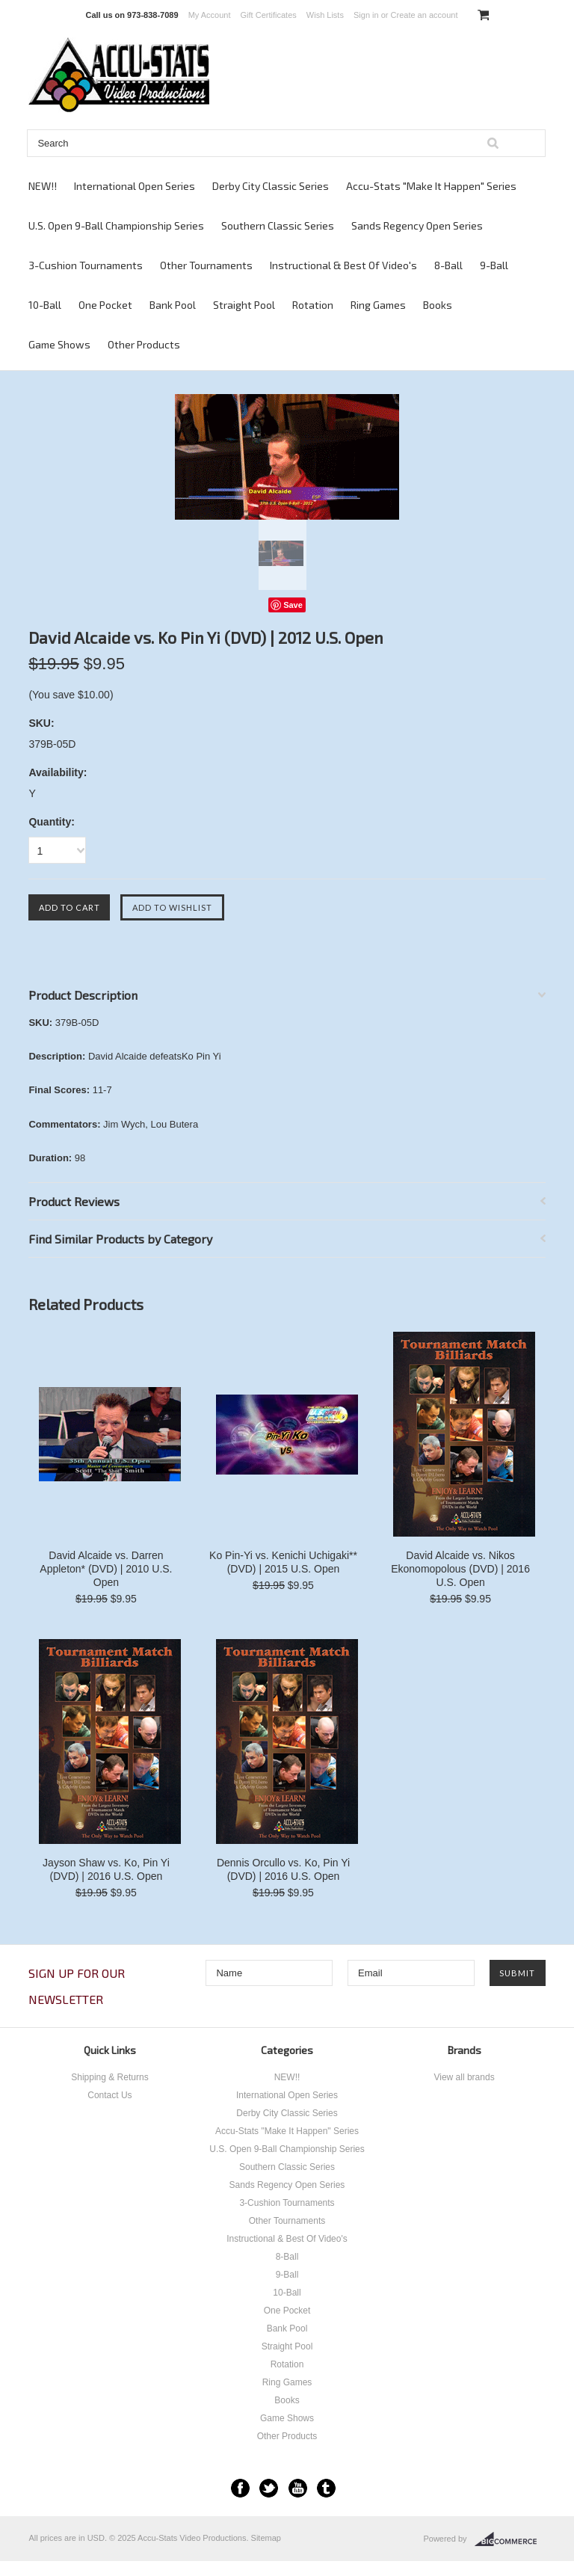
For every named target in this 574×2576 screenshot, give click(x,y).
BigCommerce (510, 2539)
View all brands (463, 2077)
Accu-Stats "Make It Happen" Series (431, 185)
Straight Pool (244, 304)
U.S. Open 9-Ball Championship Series (116, 225)
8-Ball (448, 265)
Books (437, 304)
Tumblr (326, 2488)
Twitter (268, 2488)
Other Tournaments (206, 265)
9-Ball (494, 265)
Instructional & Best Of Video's (343, 265)
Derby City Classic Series (270, 185)
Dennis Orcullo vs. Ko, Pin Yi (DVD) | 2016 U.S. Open (283, 1869)
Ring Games (378, 304)
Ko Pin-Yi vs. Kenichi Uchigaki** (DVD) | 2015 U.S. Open (283, 1562)
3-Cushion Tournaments (85, 265)
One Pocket (105, 304)
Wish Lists (325, 14)
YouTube (297, 2488)
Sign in (366, 14)
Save (293, 604)
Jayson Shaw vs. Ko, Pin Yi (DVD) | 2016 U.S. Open (106, 1869)
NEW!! (42, 185)
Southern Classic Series (277, 225)
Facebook (240, 2488)
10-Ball (44, 304)
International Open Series (134, 185)
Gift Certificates (269, 14)
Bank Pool (172, 304)
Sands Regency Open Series (417, 225)
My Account (209, 14)
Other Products (144, 344)
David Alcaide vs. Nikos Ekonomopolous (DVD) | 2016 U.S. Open (460, 1568)
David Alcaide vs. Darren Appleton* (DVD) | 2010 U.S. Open (106, 1568)
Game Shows (59, 344)
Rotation (312, 304)
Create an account (424, 14)
